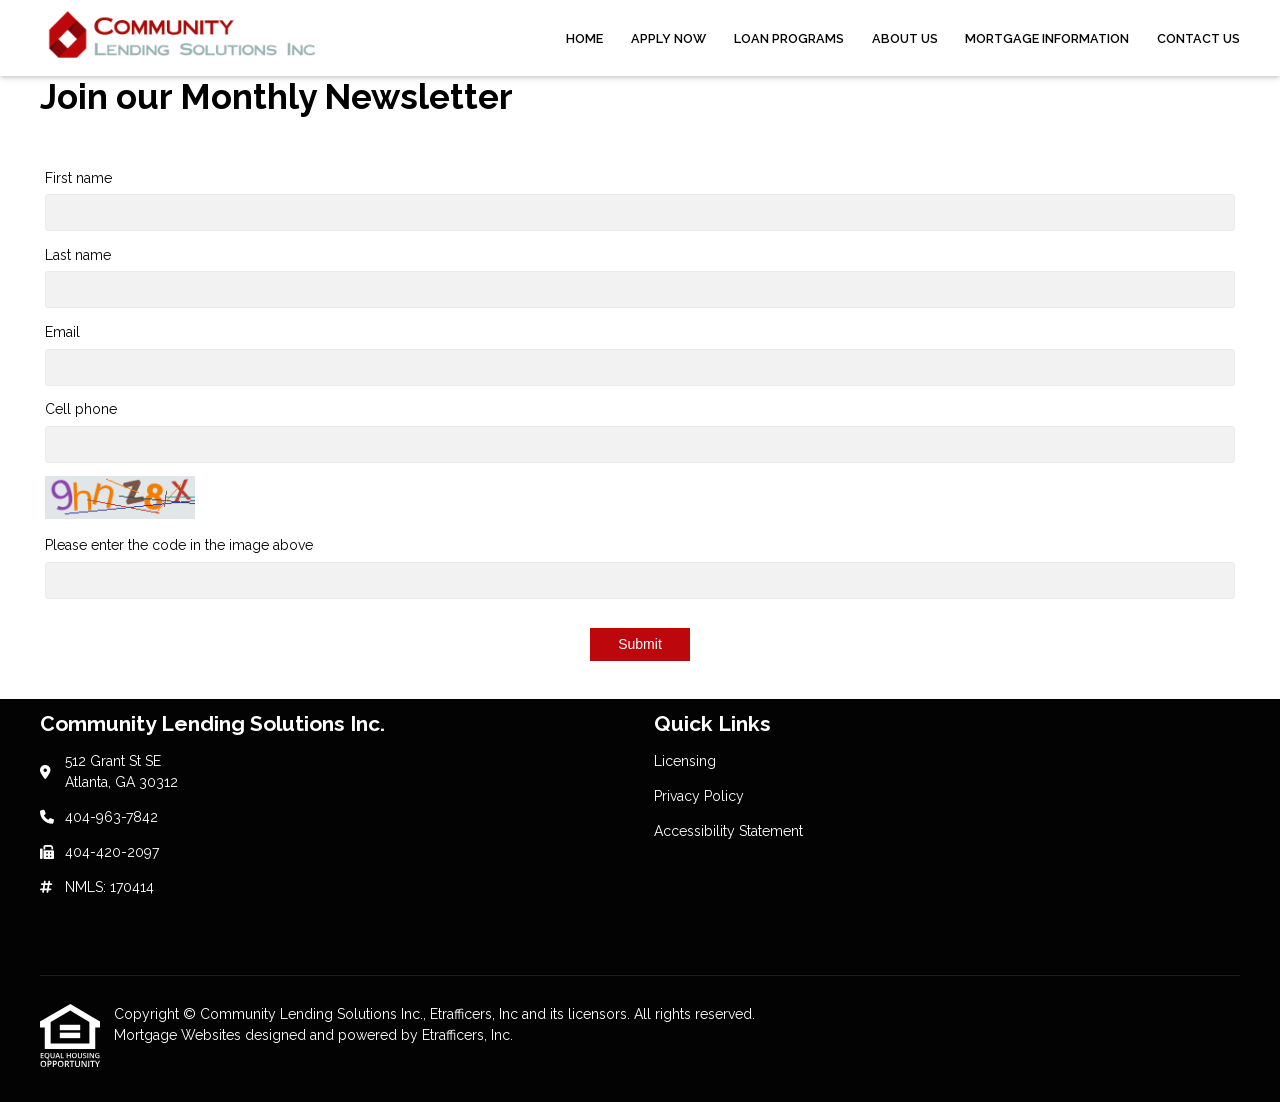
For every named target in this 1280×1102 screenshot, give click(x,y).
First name (78, 178)
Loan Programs (789, 38)
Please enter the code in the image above (179, 545)
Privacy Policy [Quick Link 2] (699, 796)
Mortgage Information (1047, 38)
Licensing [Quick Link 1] (685, 761)
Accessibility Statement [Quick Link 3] (728, 831)
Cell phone (81, 409)
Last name (78, 255)
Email (62, 332)
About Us (905, 38)
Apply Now (668, 38)
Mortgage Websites (179, 1035)
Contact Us (1198, 38)
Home (584, 38)
